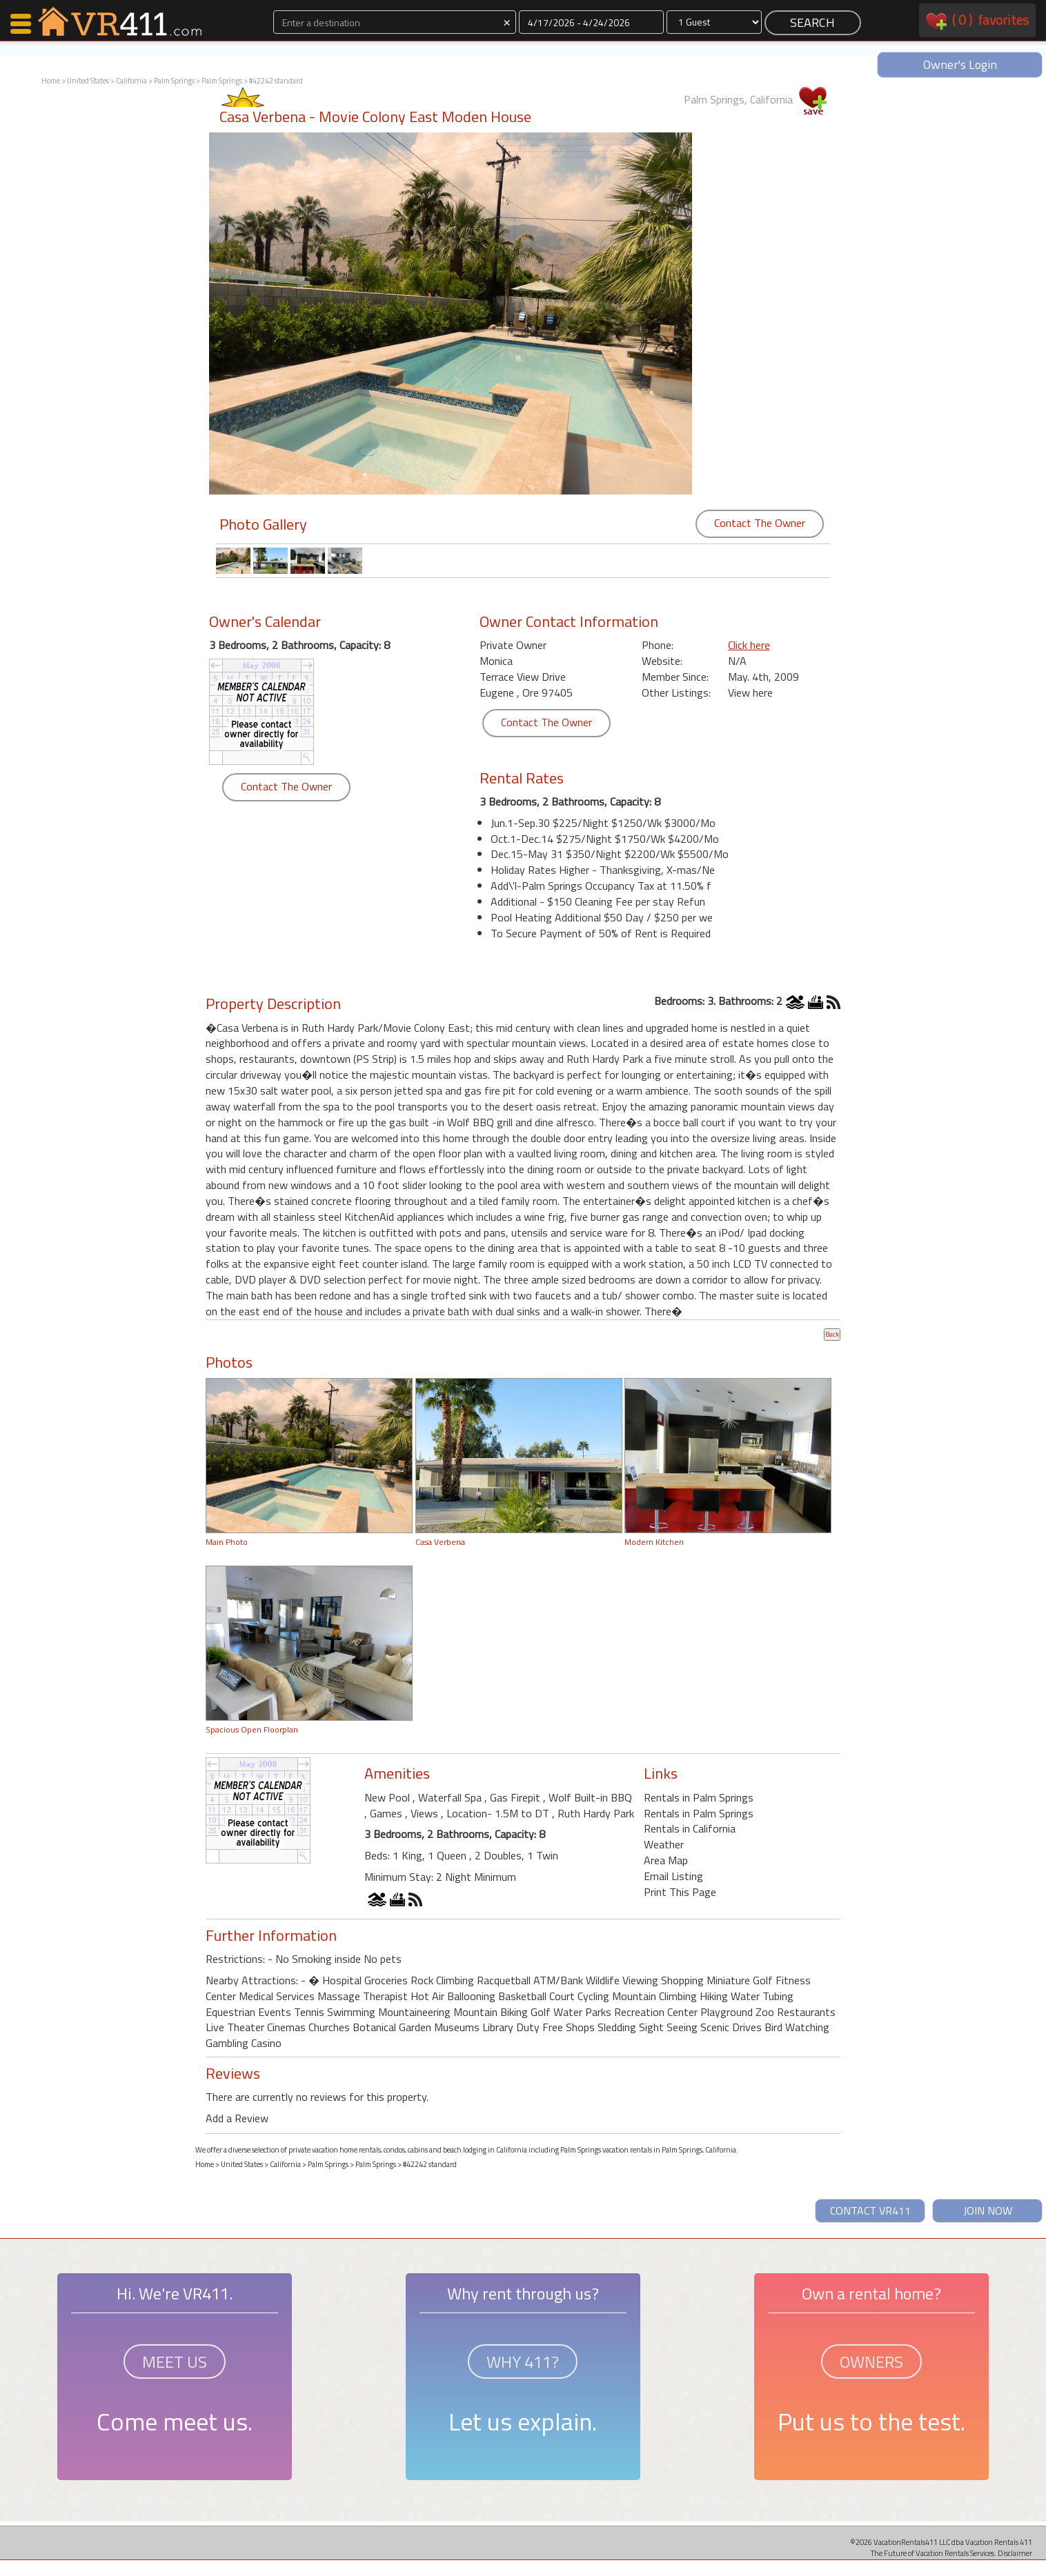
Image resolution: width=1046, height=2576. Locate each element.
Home (50, 80)
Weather (664, 1844)
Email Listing (673, 1876)
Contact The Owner (759, 523)
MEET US (174, 2361)
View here (750, 692)
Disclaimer (1015, 2553)
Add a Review (237, 2118)
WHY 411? (522, 2361)
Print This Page (680, 1892)
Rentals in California (690, 1828)
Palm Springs (174, 80)
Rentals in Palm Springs (698, 1797)
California (131, 80)
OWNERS (871, 2361)
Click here (749, 645)
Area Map (666, 1860)
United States (88, 80)
